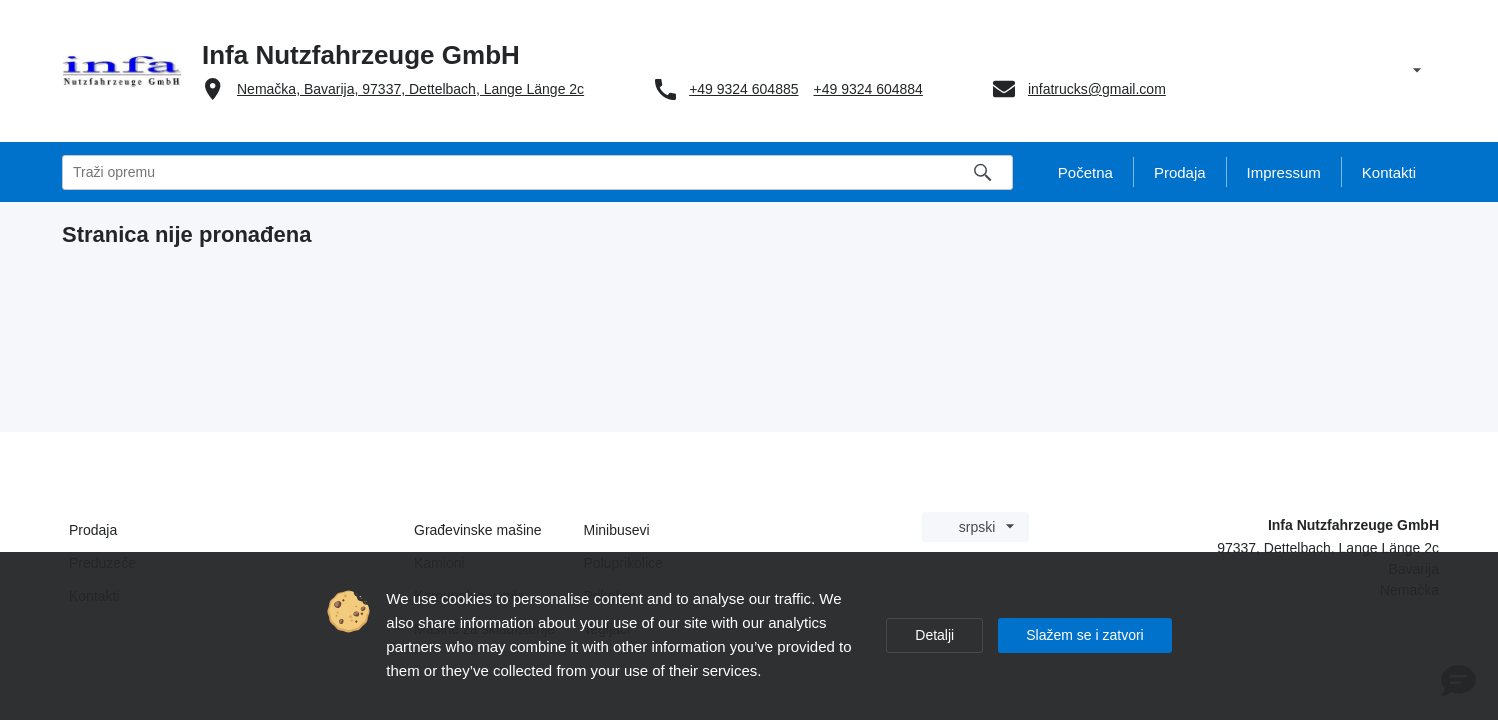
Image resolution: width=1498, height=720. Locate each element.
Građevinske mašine (478, 530)
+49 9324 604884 (868, 89)
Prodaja (93, 530)
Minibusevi (617, 530)
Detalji (934, 635)
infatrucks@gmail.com (1097, 89)
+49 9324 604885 (743, 89)
